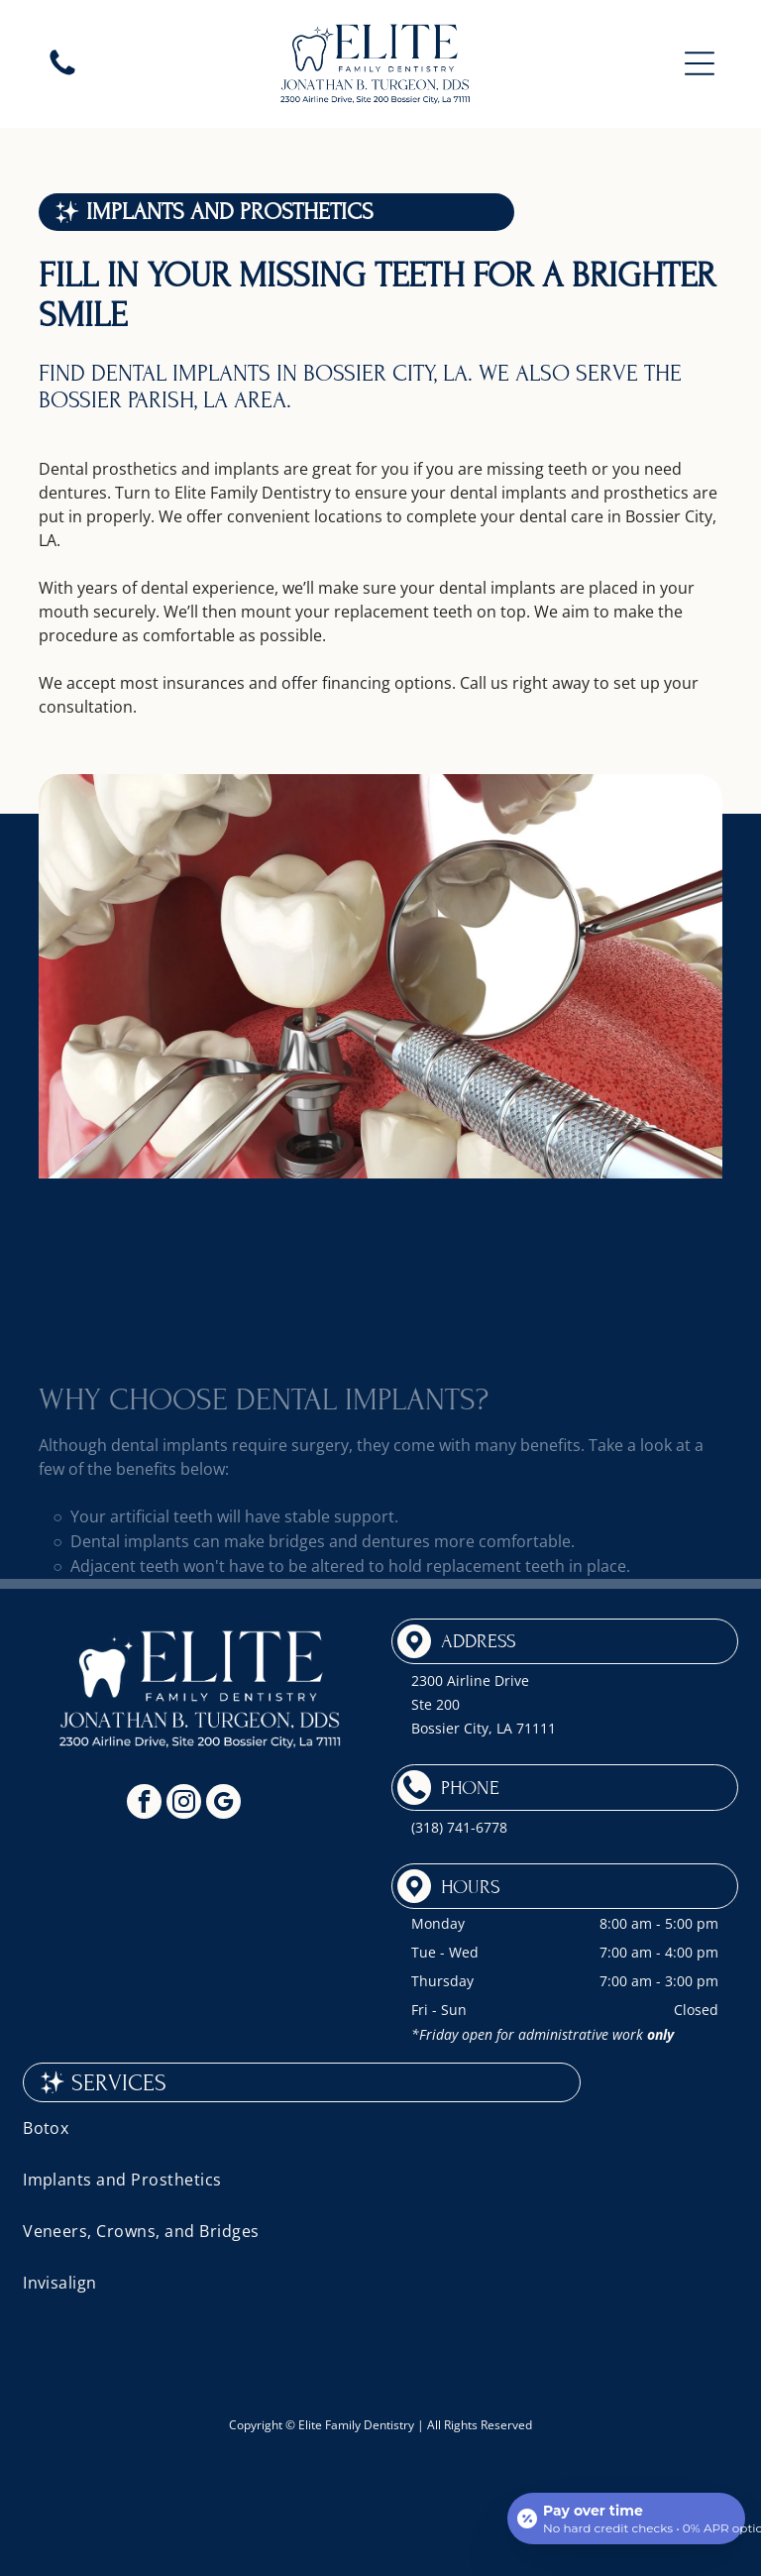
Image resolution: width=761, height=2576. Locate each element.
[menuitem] (380, 2128)
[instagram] (183, 1804)
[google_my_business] (223, 1804)
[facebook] (144, 1804)
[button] (699, 63)
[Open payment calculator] (626, 2518)
